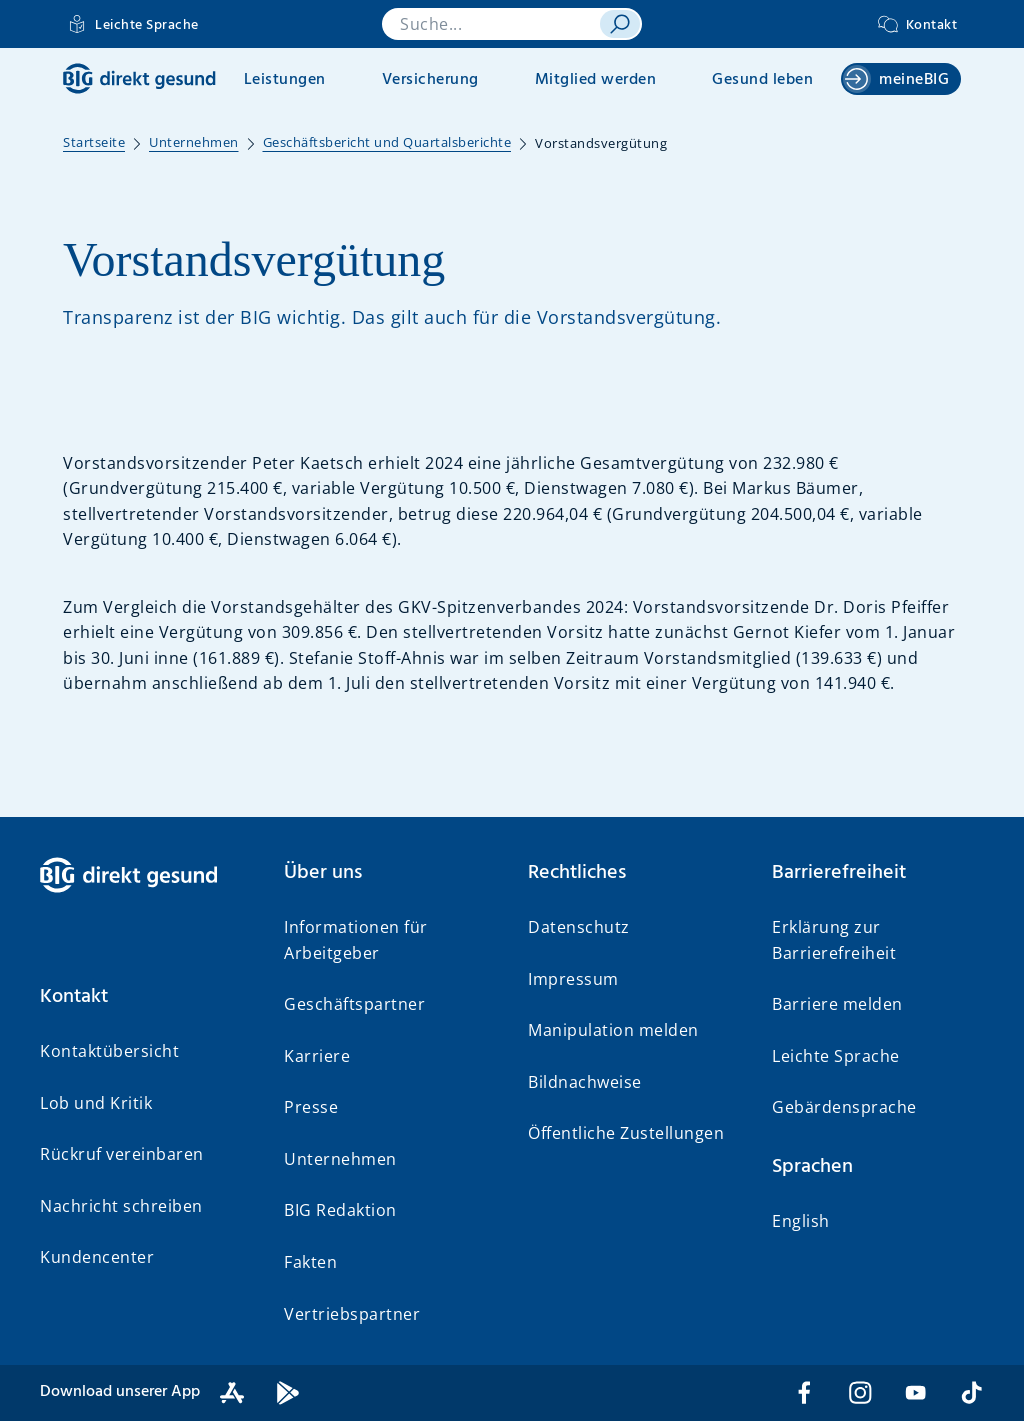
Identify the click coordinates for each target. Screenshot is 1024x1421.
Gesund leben (762, 80)
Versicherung (430, 80)
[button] (146, 997)
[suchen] (620, 24)
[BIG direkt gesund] (139, 78)
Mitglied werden (596, 80)
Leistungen (285, 80)
